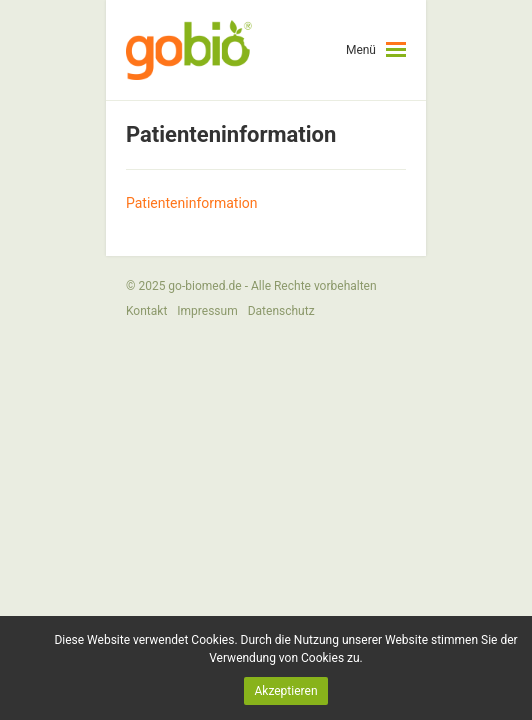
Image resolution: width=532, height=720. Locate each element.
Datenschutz (281, 311)
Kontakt (146, 311)
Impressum (207, 311)
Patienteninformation (192, 203)
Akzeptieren (285, 691)
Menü (361, 50)
